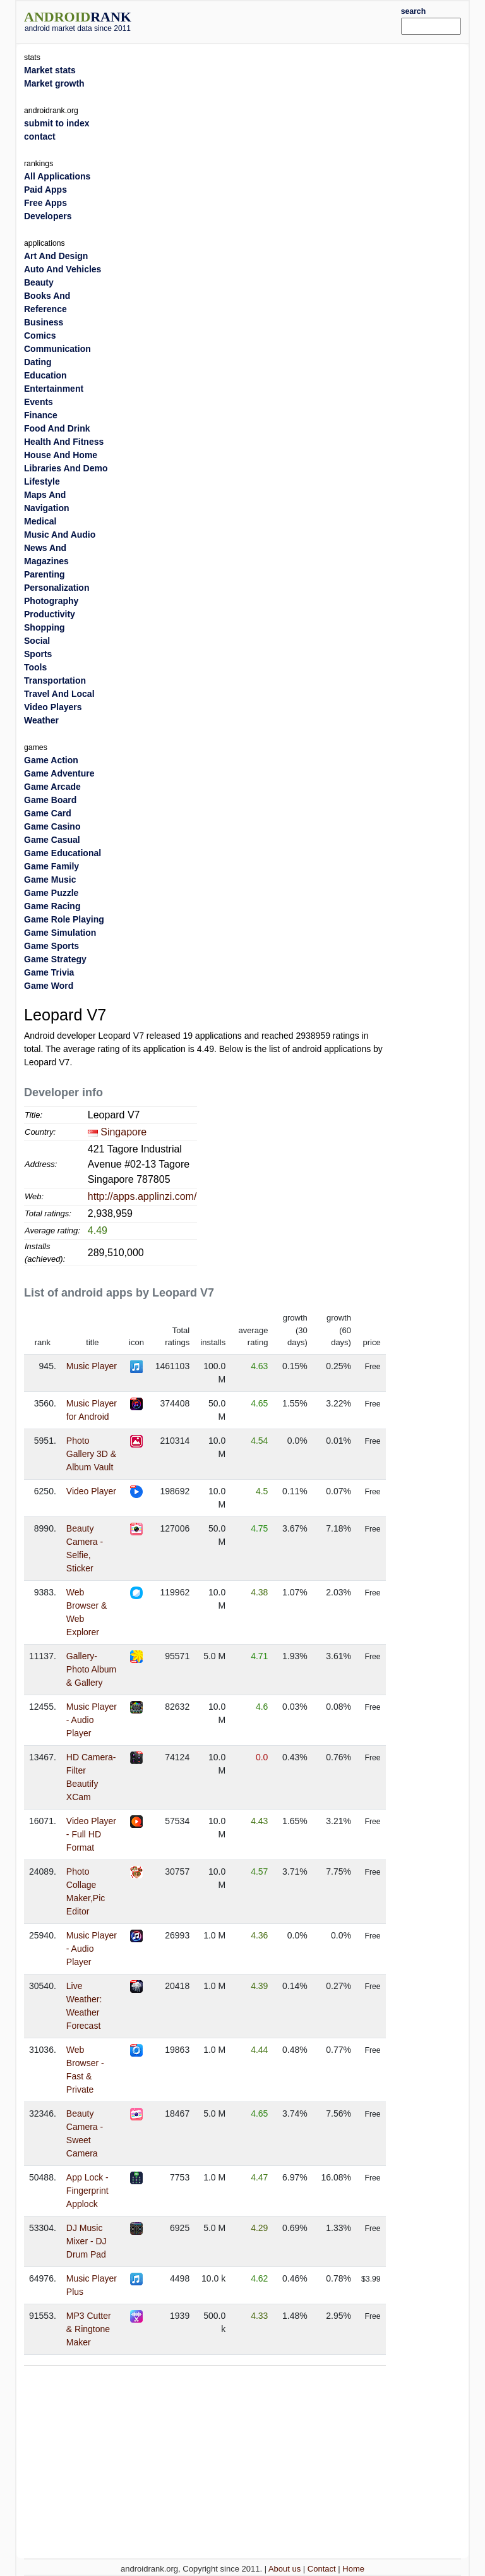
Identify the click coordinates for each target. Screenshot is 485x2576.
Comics (40, 335)
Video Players (53, 707)
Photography (51, 601)
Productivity (49, 614)
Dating (38, 362)
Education (45, 375)
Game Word (48, 986)
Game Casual (52, 840)
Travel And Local (59, 694)
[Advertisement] (285, 20)
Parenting (44, 574)
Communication (57, 349)
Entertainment (53, 389)
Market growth (54, 83)
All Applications (57, 176)
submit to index (56, 123)
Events (38, 402)
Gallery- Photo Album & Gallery (91, 1669)
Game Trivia (49, 972)
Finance (40, 415)
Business (43, 322)
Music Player (91, 1366)
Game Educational (62, 853)
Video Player (91, 1491)
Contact (322, 2568)
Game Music (50, 879)
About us (284, 2568)
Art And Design (56, 256)
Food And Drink (57, 428)
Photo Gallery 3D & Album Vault (91, 1454)
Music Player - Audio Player (91, 1720)
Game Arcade (52, 787)
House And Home (60, 455)
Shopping (44, 627)
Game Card (47, 813)
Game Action (51, 760)
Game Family (51, 866)
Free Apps (45, 203)
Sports (38, 654)
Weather (41, 720)
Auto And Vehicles (62, 269)
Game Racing (52, 906)
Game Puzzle (51, 893)
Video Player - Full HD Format (91, 1834)
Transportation (55, 680)
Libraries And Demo (66, 468)
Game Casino (52, 826)
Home (353, 2568)
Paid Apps (45, 189)
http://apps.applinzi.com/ (142, 1196)
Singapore (123, 1132)
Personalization (56, 588)
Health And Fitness (64, 442)
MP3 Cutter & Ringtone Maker (88, 2329)
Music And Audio (59, 534)
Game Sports (51, 946)
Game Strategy (55, 959)
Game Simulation (60, 933)
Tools (35, 667)
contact (40, 136)
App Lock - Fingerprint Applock (87, 2190)
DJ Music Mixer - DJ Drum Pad (86, 2241)
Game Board (50, 800)
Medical (40, 521)
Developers (47, 216)
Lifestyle (42, 481)
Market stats (50, 70)
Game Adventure (59, 773)
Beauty (39, 282)
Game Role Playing (64, 919)
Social (37, 641)
